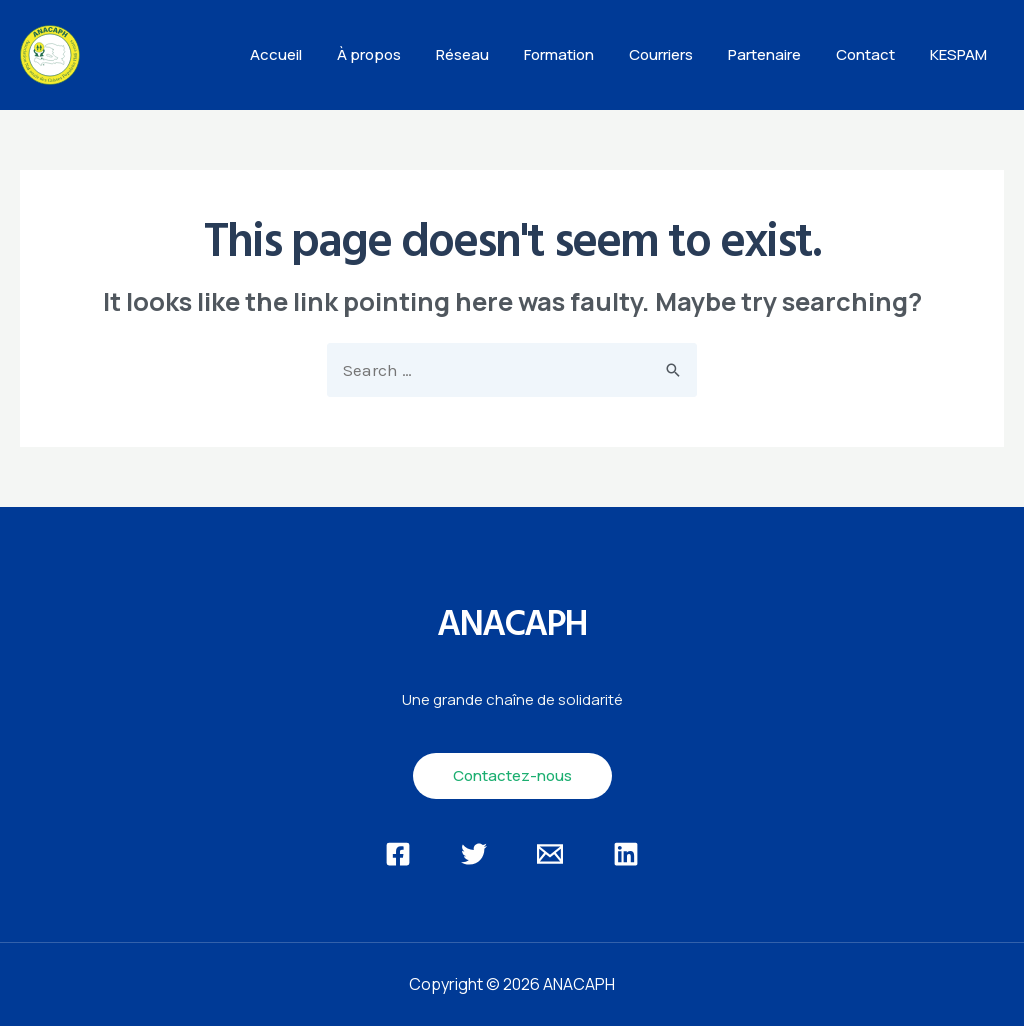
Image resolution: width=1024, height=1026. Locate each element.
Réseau (489, 54)
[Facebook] (398, 854)
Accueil (313, 54)
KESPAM (960, 54)
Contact (872, 54)
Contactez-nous (512, 775)
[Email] (550, 854)
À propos (401, 54)
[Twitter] (474, 854)
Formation (581, 54)
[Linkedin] (626, 854)
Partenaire (776, 54)
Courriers (678, 54)
